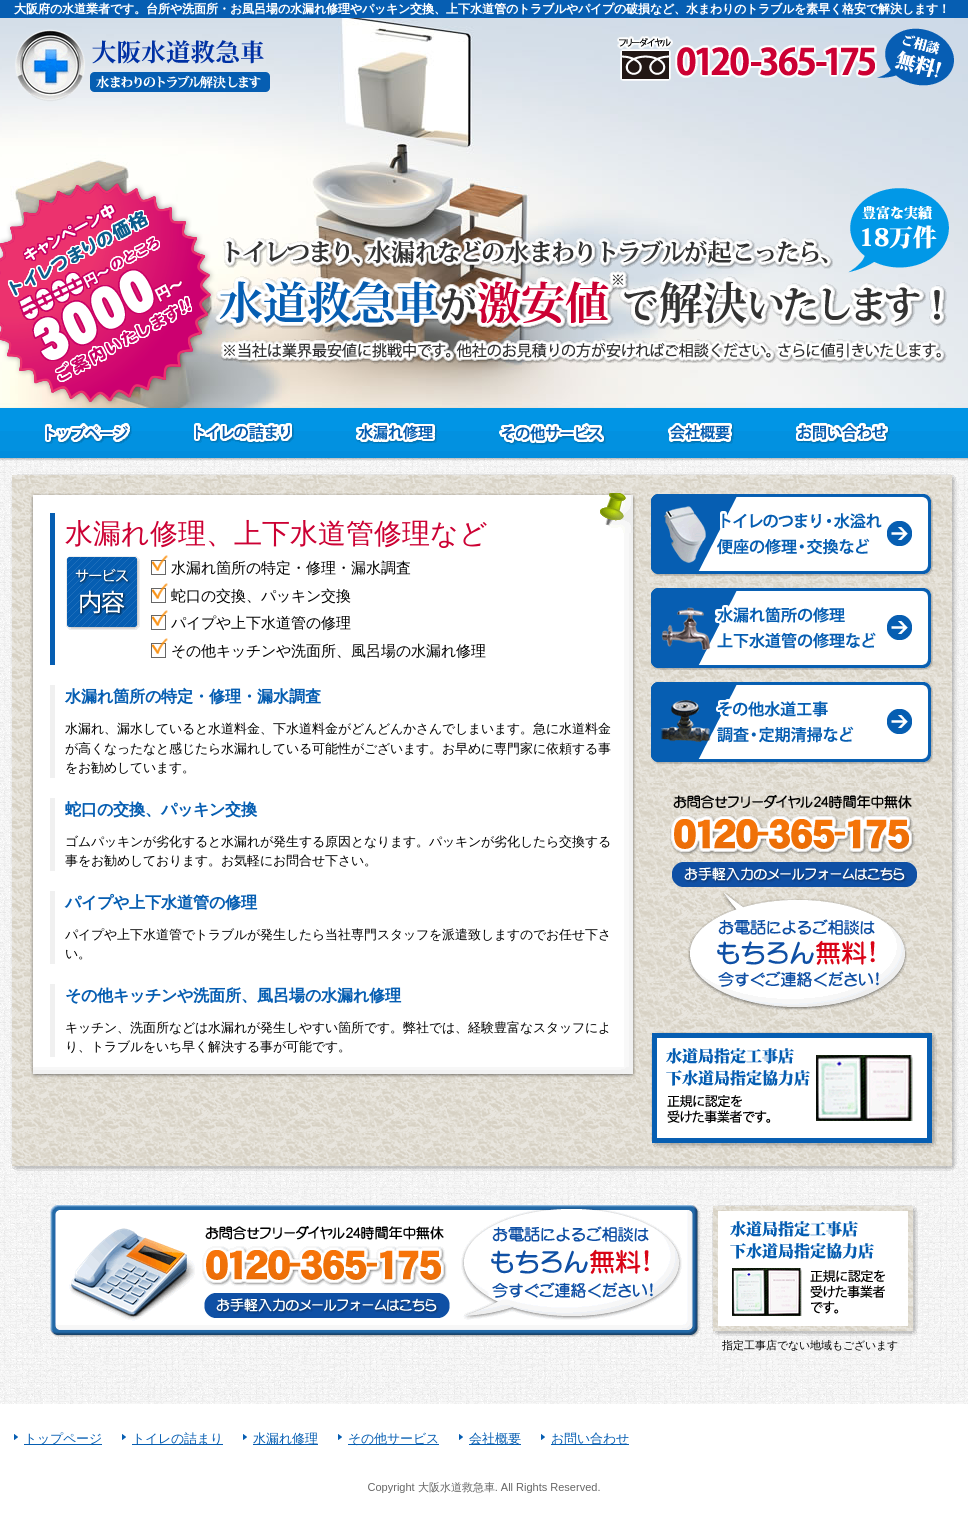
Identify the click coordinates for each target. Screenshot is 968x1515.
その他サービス (393, 1438)
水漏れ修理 (285, 1438)
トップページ (63, 1438)
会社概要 (495, 1438)
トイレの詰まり (177, 1438)
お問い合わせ (590, 1438)
